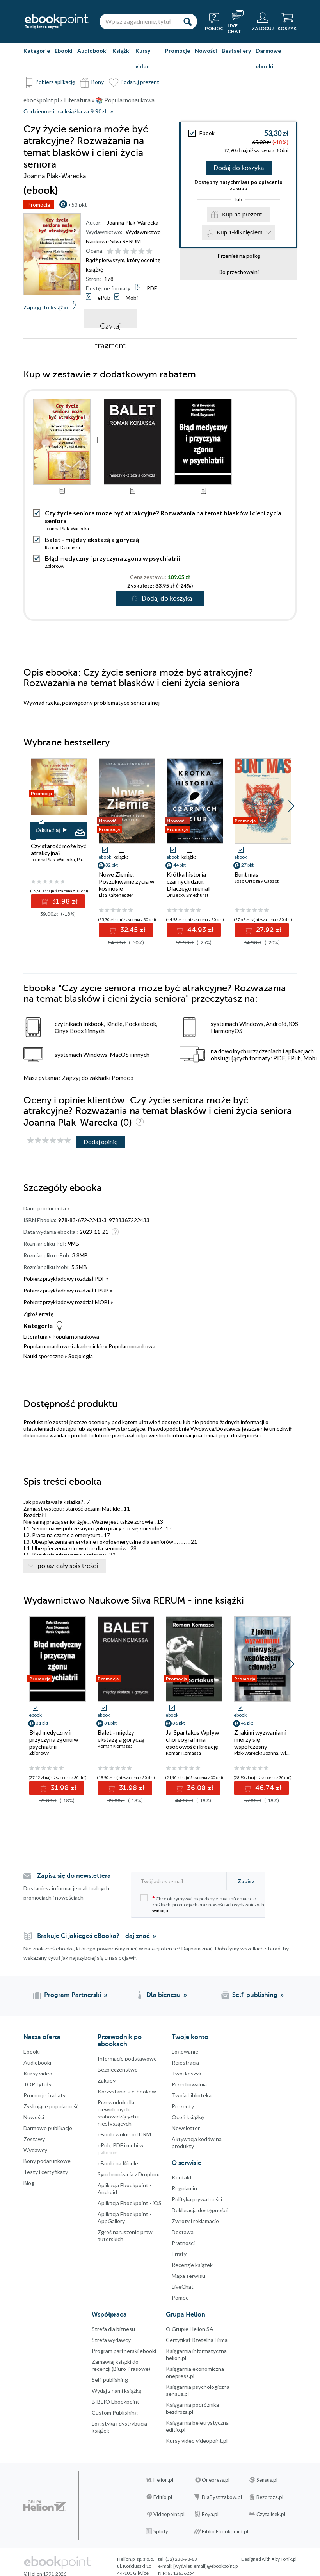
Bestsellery (236, 50)
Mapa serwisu (188, 2275)
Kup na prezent (242, 214)
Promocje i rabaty (44, 2095)
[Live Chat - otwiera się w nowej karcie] (238, 21)
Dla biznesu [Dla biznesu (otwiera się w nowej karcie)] (163, 1995)
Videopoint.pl (169, 2514)
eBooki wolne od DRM (124, 2134)
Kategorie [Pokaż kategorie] (36, 50)
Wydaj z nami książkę (116, 2390)
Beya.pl (210, 2514)
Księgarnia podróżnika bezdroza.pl (192, 2408)
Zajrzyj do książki (45, 307)
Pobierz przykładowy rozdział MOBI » (68, 1302)
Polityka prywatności (197, 2199)
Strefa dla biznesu (113, 2329)
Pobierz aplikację (55, 82)
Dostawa (183, 2232)
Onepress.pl (215, 2480)
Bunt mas (246, 874)
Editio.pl (162, 2497)
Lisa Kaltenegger (116, 895)
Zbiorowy (54, 566)
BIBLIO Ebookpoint (115, 2401)
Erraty (179, 2254)
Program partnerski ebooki (124, 2350)
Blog (28, 2182)
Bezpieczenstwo (118, 2069)
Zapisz (246, 1881)
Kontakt (182, 2177)
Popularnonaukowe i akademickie (63, 1346)
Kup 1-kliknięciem (240, 232)
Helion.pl (163, 2480)
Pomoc (121, 1077)
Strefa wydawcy (111, 2339)
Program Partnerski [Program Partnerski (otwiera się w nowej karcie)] (72, 1995)
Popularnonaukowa (75, 1336)
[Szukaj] (187, 21)
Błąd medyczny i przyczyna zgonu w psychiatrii (112, 558)
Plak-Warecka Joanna (256, 1753)
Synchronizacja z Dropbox (128, 2174)
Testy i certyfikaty (45, 2171)
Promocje (177, 50)
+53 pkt (77, 204)
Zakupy (107, 2080)
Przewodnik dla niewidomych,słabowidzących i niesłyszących (118, 2113)
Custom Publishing (115, 2412)
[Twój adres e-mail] (181, 1881)
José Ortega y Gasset (257, 881)
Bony (97, 82)
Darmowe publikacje (47, 2128)
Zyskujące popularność (51, 2106)
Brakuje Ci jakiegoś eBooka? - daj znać (93, 1936)
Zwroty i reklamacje (195, 2221)
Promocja (38, 204)
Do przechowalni (239, 271)
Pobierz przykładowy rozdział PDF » (65, 1278)
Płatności (183, 2243)
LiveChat (183, 2286)
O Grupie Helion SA (189, 2329)
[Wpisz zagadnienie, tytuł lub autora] (139, 21)
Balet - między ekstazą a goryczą (92, 539)
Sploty (160, 2531)
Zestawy (34, 2139)
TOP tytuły (37, 2084)
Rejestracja (185, 2062)
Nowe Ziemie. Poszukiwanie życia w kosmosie (126, 881)
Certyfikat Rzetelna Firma (197, 2339)
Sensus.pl (266, 2480)
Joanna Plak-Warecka (132, 222)
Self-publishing (110, 2379)
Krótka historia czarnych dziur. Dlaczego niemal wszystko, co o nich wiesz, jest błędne (191, 888)
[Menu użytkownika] (263, 21)
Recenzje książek (192, 2264)
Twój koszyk (186, 2073)
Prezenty (183, 2106)
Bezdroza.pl (269, 2497)
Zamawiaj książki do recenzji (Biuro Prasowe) (121, 2365)
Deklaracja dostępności (200, 2210)
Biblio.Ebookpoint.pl (225, 2531)
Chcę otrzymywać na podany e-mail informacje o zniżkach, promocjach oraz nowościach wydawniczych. (202, 1903)
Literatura (35, 1336)
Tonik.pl (289, 2559)
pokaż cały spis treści (67, 1566)
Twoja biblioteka (192, 2095)
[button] (291, 806)
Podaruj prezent (139, 82)
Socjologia (80, 1356)
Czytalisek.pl (270, 2514)
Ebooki (64, 50)
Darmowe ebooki (268, 58)
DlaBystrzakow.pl (222, 2497)
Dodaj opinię (100, 1141)
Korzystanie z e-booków (127, 2091)
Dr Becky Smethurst (187, 895)
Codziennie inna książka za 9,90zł (64, 111)
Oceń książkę (188, 2117)
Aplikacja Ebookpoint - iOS (130, 2203)
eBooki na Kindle (118, 2163)
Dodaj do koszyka (238, 168)
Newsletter (186, 2128)
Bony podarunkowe (47, 2161)
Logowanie (185, 2051)
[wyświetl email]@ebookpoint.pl (206, 2566)
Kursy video (142, 58)
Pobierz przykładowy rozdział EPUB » (67, 1290)
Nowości (206, 50)
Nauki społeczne (43, 1356)
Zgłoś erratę (38, 1313)
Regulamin (184, 2188)
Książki (121, 50)
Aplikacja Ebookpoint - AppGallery (124, 2217)
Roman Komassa (62, 547)
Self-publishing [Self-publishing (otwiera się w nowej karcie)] (254, 1995)
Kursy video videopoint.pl (197, 2440)
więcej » (160, 1910)
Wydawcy (35, 2150)
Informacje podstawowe (127, 2058)
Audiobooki (92, 50)
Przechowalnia (189, 2084)
